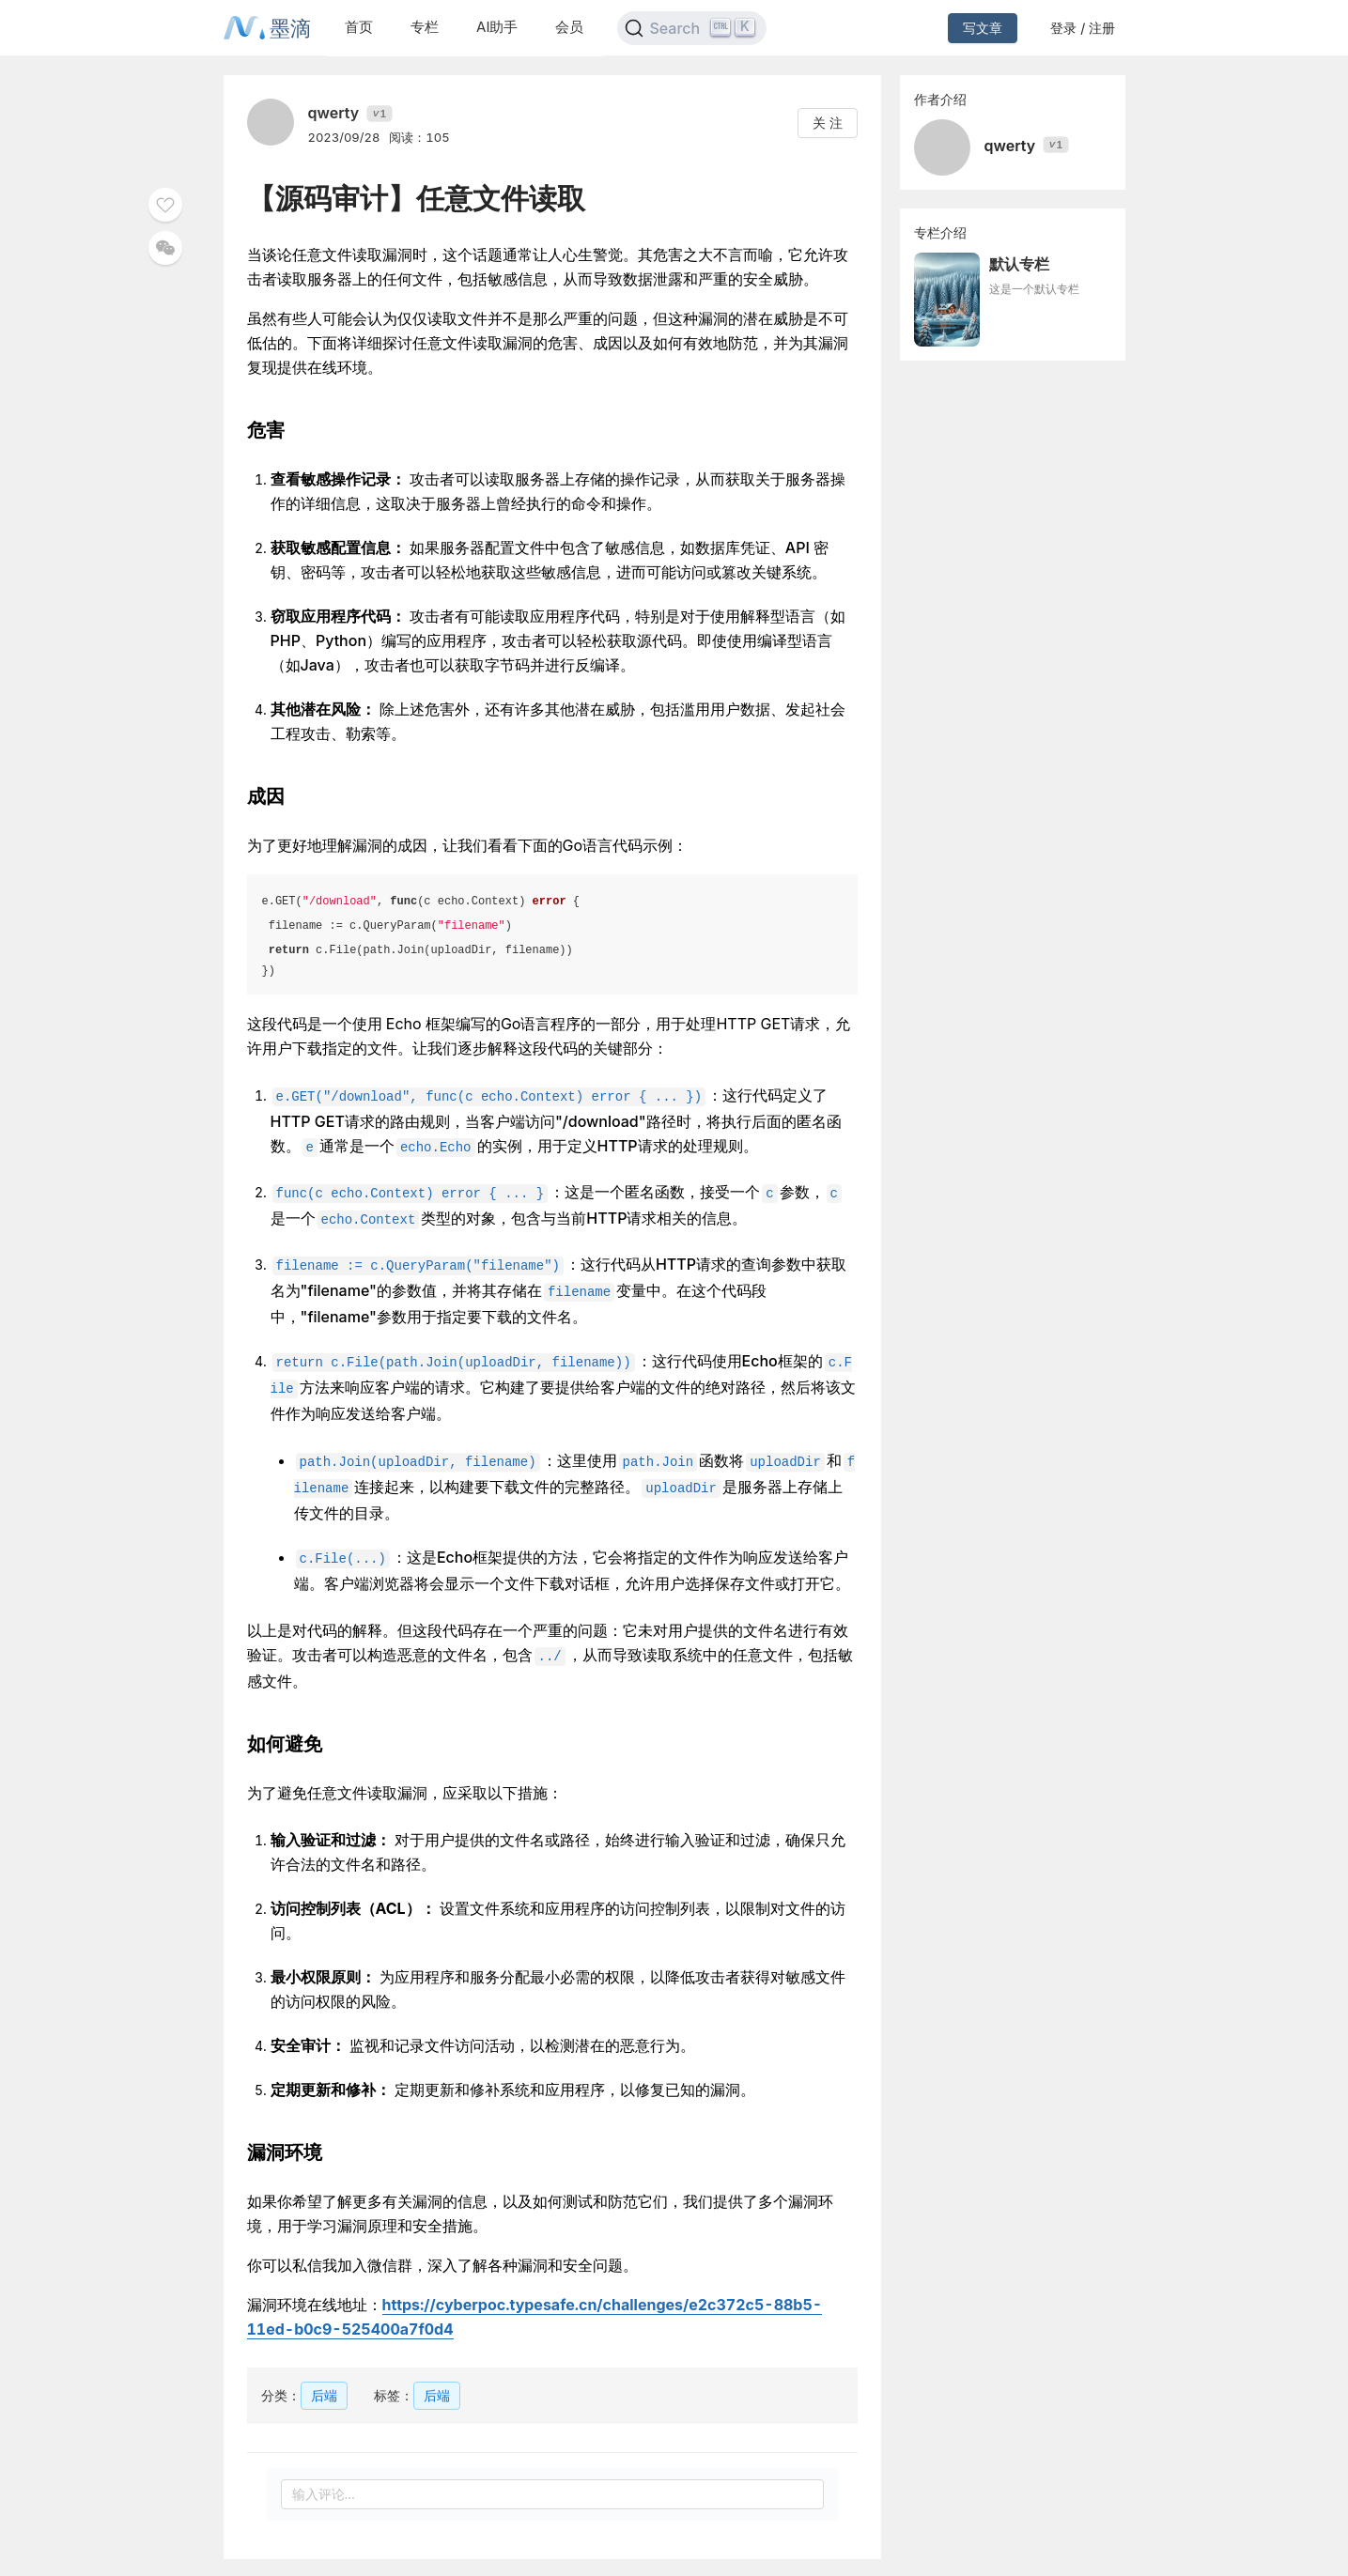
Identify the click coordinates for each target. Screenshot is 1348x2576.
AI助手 (497, 27)
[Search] (692, 28)
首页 (359, 27)
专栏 (425, 27)
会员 (569, 27)
